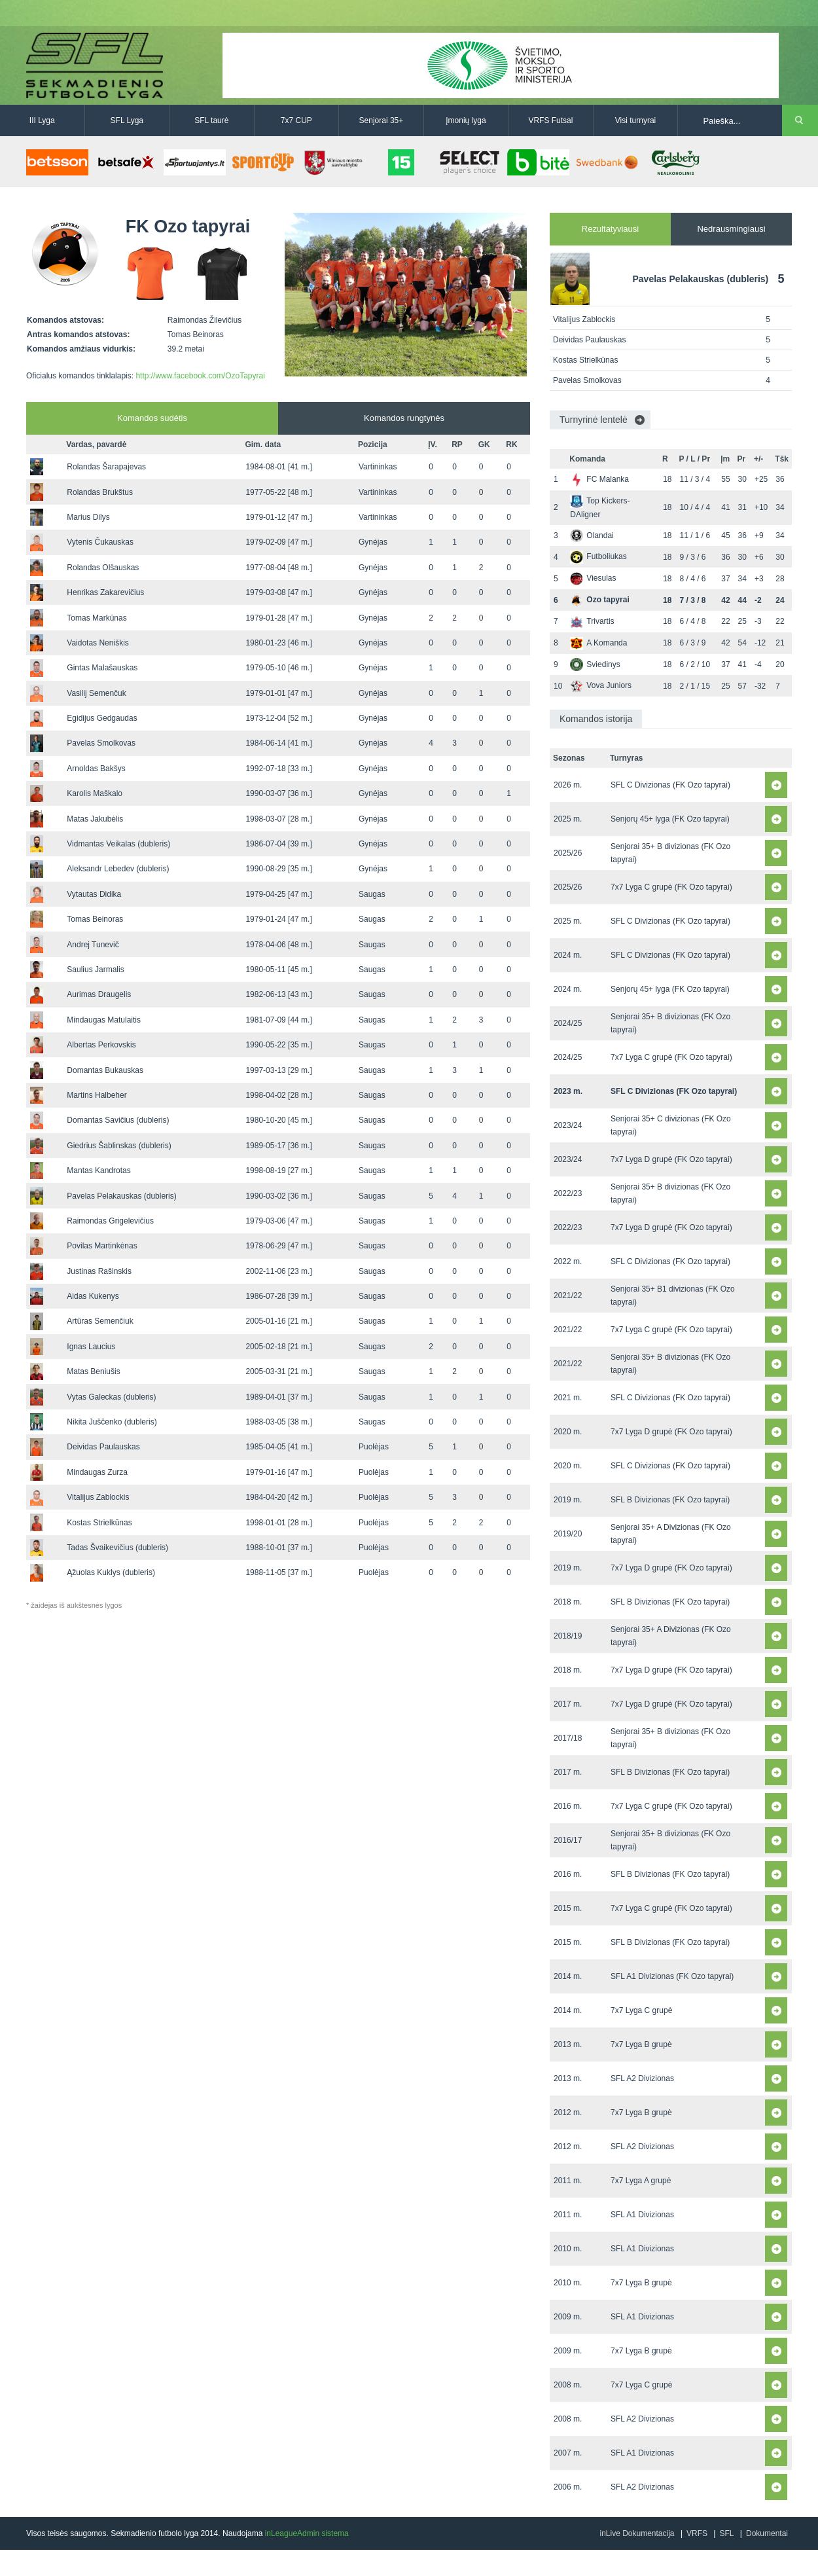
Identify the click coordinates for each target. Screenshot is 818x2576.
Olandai (591, 535)
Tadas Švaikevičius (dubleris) (117, 1547)
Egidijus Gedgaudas (102, 718)
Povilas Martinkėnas (102, 1245)
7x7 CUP (296, 120)
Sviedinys (595, 664)
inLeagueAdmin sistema (307, 2533)
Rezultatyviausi (610, 229)
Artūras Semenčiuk (100, 1321)
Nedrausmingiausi (731, 229)
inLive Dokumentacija (636, 2533)
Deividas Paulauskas (103, 1446)
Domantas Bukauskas (105, 1070)
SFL (726, 2533)
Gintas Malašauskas (102, 667)
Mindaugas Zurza (97, 1472)
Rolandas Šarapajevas (106, 466)
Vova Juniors (600, 685)
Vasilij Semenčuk (96, 693)
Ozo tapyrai (599, 599)
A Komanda (598, 642)
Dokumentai (767, 2533)
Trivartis (592, 621)
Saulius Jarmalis (95, 969)
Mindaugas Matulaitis (104, 1020)
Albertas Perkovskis (101, 1044)
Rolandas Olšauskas (103, 567)
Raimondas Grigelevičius (110, 1220)
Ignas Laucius (91, 1346)
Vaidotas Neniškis (98, 642)
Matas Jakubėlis (95, 819)
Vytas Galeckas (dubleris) (111, 1397)
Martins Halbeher (96, 1095)
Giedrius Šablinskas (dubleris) (119, 1145)
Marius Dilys (88, 517)
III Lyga (42, 120)
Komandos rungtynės (404, 418)
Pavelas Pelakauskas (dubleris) (121, 1196)
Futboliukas (598, 556)
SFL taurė (211, 120)
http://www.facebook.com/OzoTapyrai (199, 375)
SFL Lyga (127, 120)
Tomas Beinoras (95, 919)
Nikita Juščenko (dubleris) (111, 1421)
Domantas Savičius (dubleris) (118, 1120)
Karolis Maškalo (94, 793)
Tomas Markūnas (96, 618)
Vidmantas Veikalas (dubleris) (118, 843)
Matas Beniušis (93, 1371)
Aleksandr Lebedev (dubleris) (118, 868)
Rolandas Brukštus (100, 492)
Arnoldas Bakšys (96, 768)
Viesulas (593, 578)
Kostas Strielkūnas (99, 1522)
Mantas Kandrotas (98, 1170)
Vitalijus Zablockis (98, 1497)
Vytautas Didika (94, 894)
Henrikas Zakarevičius (105, 592)
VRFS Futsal (550, 120)
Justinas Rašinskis (99, 1271)
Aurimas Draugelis (99, 994)
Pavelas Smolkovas (101, 743)
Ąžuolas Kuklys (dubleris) (111, 1572)
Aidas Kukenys (92, 1296)
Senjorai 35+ (381, 120)
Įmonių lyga (466, 120)
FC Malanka (599, 479)
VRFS (696, 2533)
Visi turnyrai (635, 120)
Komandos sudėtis (152, 418)
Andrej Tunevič (92, 944)
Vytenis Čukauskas (100, 542)
